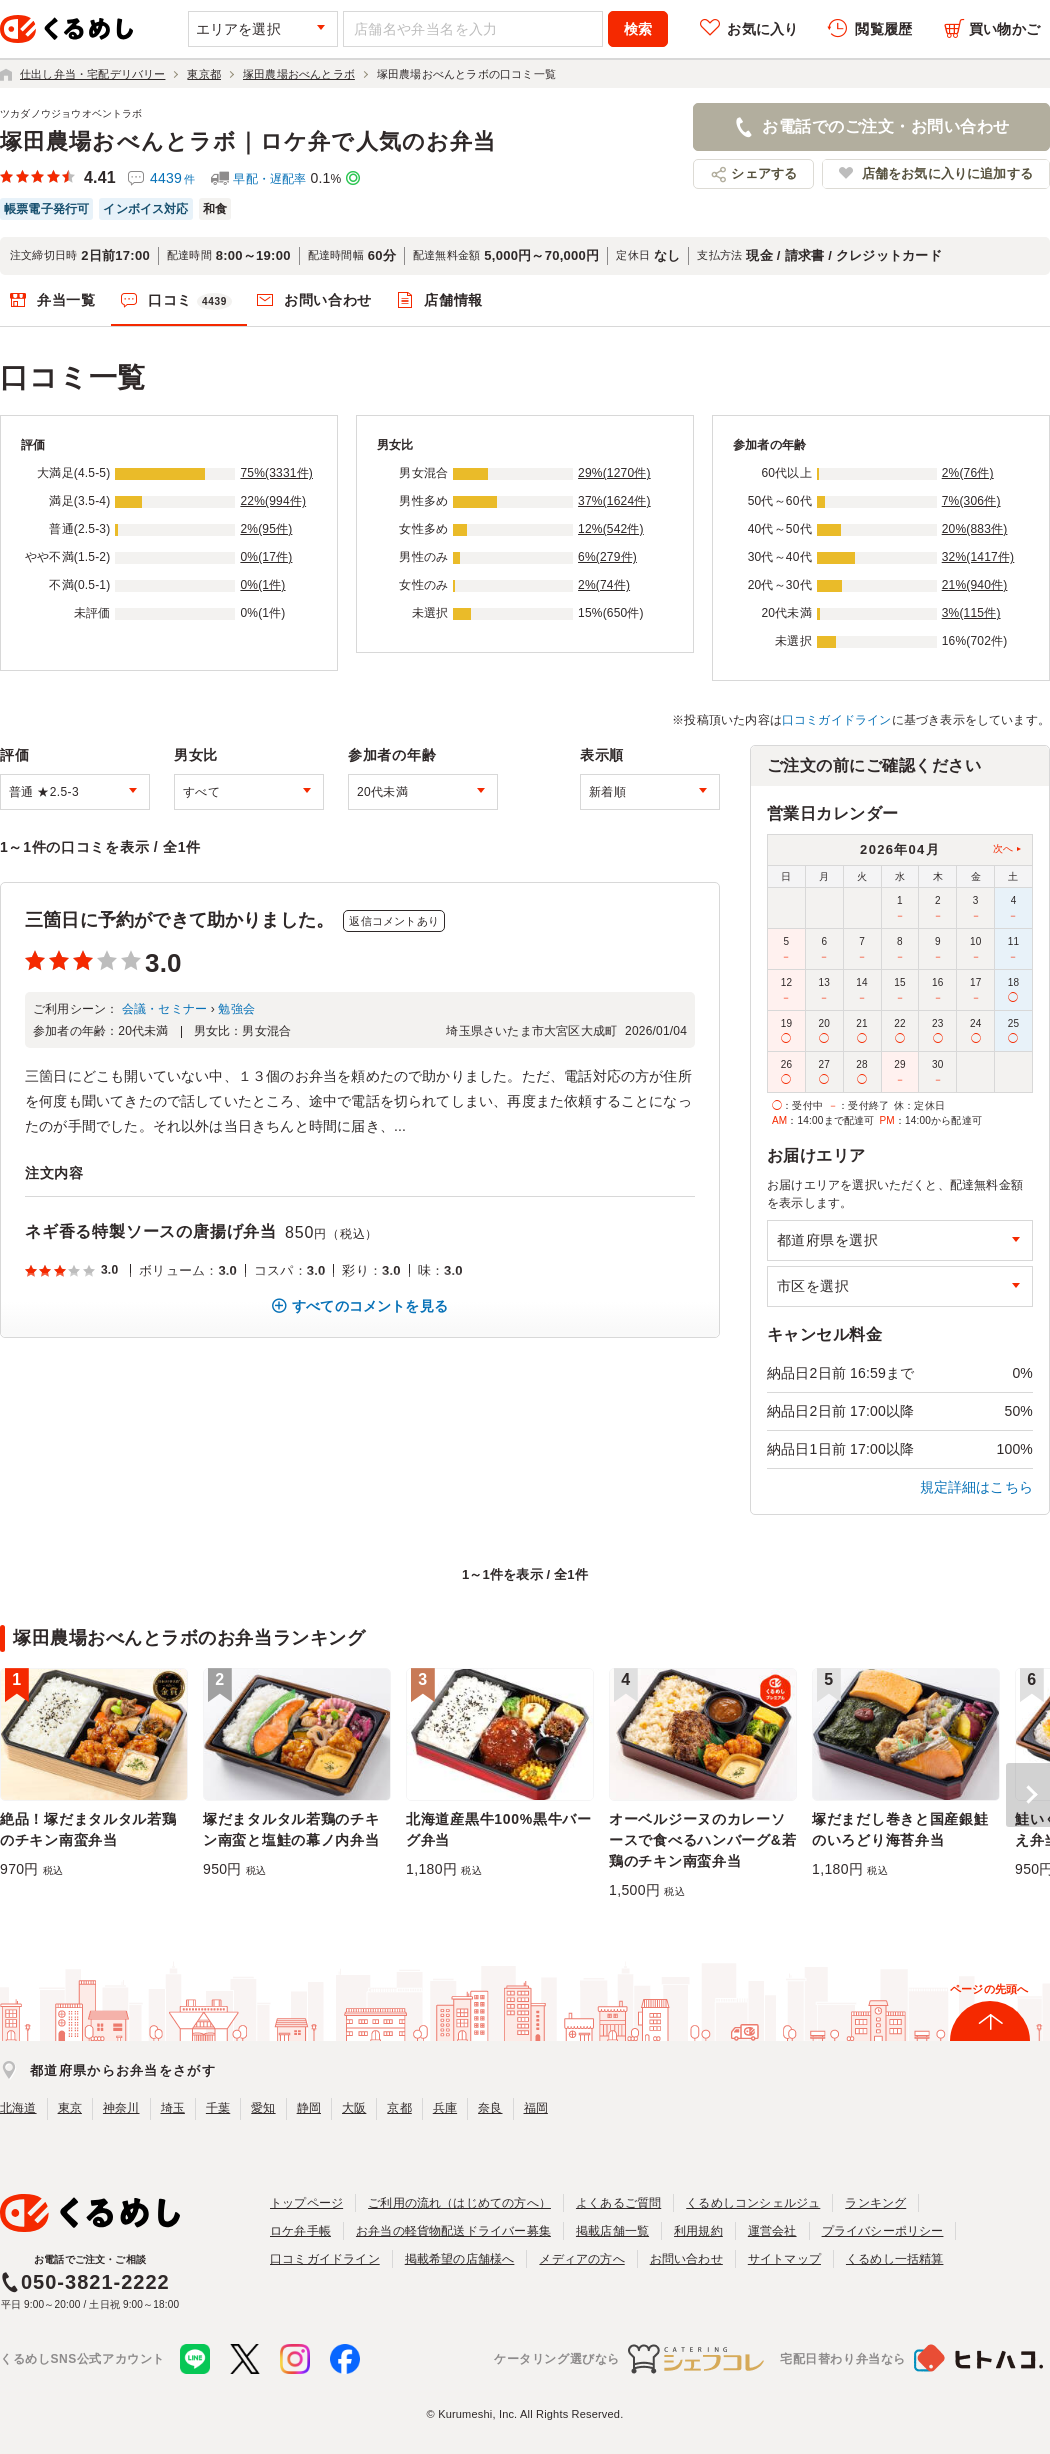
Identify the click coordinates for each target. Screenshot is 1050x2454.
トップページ (306, 2203)
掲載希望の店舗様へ (460, 2259)
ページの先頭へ (989, 1989)
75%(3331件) (276, 473)
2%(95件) (266, 529)
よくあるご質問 (618, 2203)
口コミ (190, 301)
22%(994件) (273, 501)
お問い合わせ (328, 300)
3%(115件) (971, 613)
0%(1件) (262, 585)
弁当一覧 (66, 300)
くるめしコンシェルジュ (753, 2203)
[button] (1028, 1795)
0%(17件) (266, 557)
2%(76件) (968, 473)
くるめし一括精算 (895, 2259)
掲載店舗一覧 (612, 2231)
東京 (70, 2108)
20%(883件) (975, 529)
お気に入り (762, 29)
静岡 (309, 2108)
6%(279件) (607, 557)
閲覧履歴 (883, 29)
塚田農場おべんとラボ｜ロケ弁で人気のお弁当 (248, 141)
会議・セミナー (164, 1009)
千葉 (218, 2108)
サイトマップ (784, 2259)
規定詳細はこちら (977, 1487)
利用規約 (698, 2231)
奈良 (490, 2108)
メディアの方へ (581, 2259)
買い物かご (1004, 29)
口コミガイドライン (837, 720)
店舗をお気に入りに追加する (947, 173)
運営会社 (772, 2231)
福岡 (536, 2108)
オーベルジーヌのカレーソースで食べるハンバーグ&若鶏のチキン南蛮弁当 (702, 1840)
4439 (172, 178)
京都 (399, 2108)
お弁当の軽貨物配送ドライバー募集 (453, 2231)
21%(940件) (975, 585)
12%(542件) (611, 529)
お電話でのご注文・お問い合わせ (885, 126)
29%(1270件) (614, 473)
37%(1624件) (614, 501)
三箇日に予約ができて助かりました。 (179, 920)
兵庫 (445, 2108)
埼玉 (173, 2108)
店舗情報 (453, 300)
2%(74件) (604, 585)
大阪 (354, 2108)
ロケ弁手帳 (300, 2231)
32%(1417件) (978, 557)
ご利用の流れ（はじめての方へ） (459, 2203)
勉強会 (236, 1009)
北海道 (18, 2108)
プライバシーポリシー (883, 2231)
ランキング (875, 2203)
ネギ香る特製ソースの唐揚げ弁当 (151, 1231)
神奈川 (121, 2108)
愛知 (263, 2108)
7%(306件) (971, 501)
